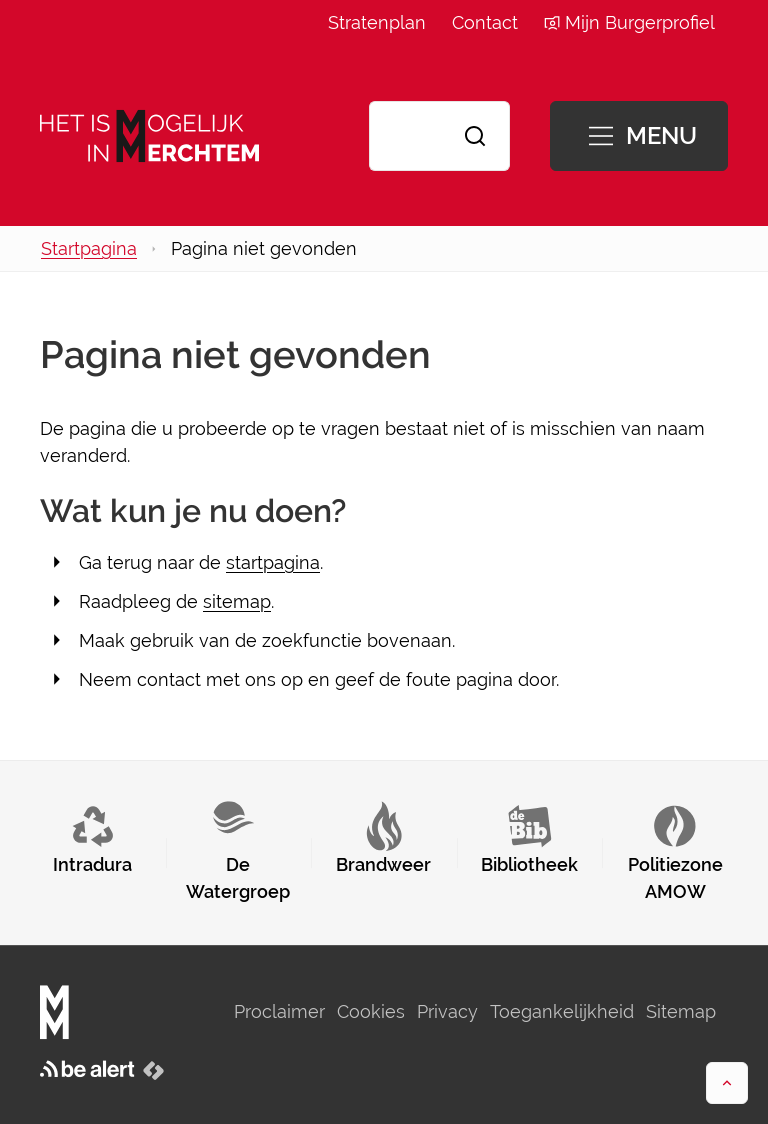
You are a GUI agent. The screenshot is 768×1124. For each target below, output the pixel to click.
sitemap (237, 601)
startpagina (273, 562)
